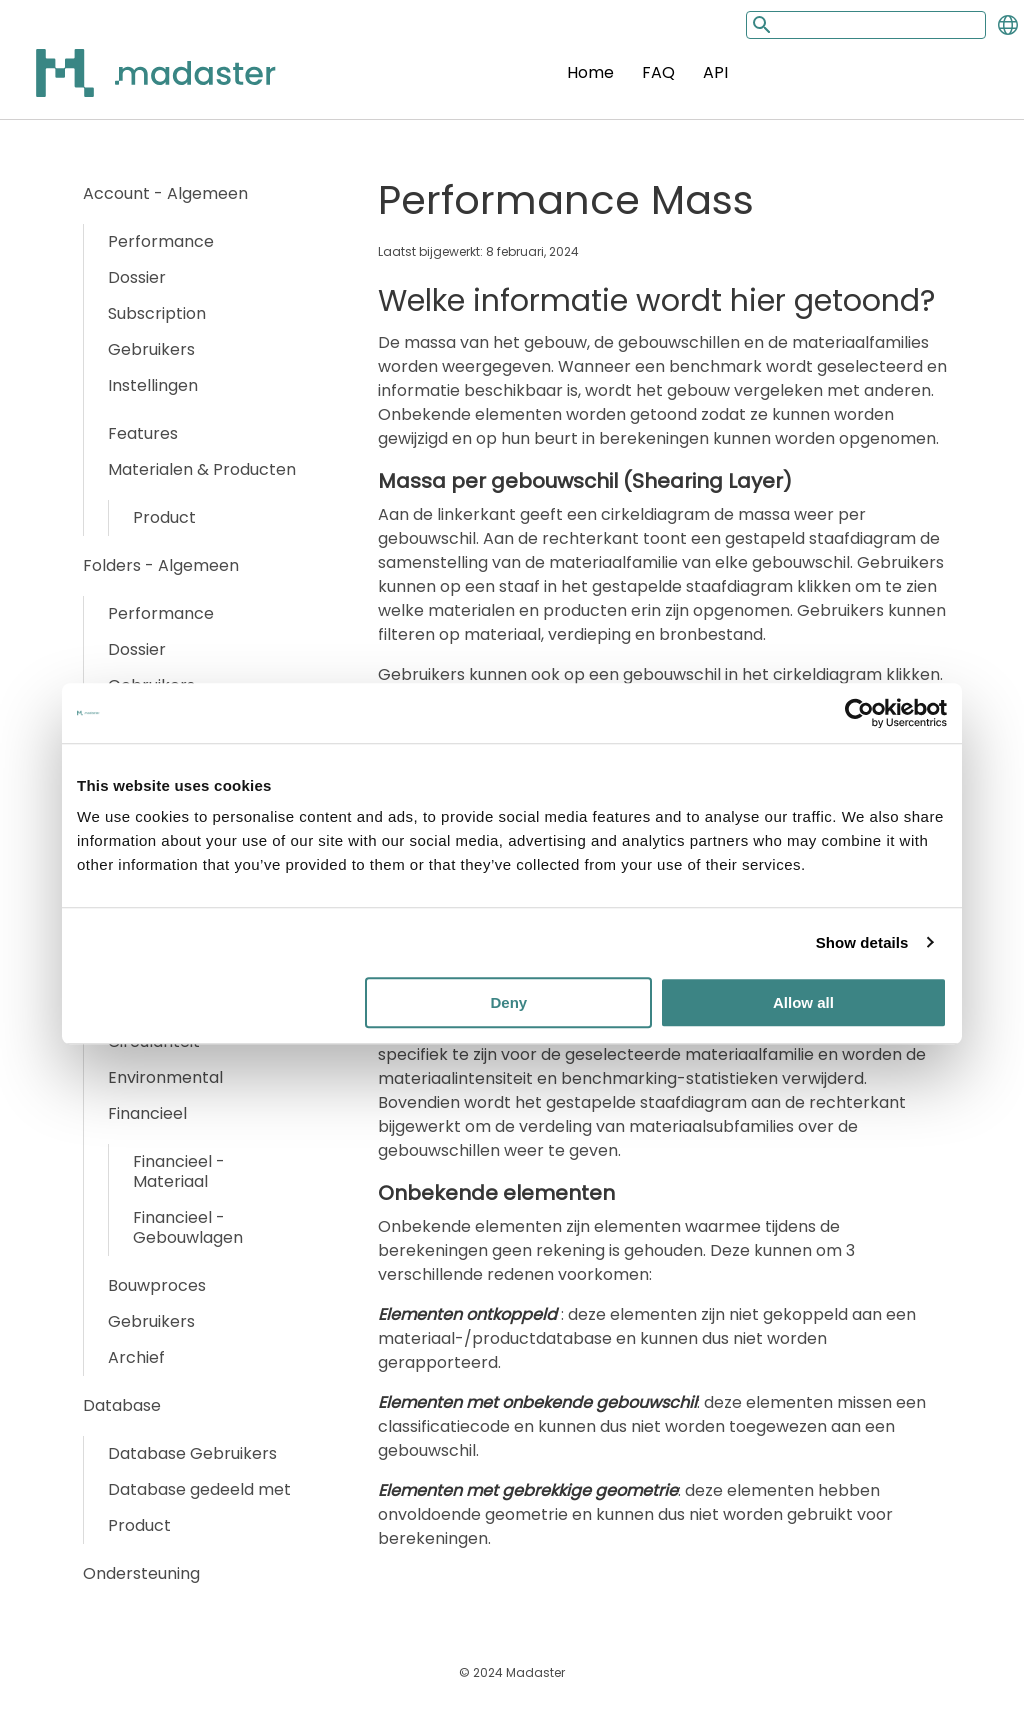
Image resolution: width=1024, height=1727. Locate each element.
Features (143, 433)
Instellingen (153, 385)
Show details (862, 942)
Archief (136, 1357)
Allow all (803, 1002)
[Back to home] (130, 84)
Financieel (147, 1113)
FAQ (658, 72)
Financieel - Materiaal (179, 1171)
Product (164, 517)
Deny (509, 1002)
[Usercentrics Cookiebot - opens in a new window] (859, 713)
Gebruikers (151, 349)
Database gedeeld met (199, 1489)
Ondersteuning (141, 1573)
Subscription (157, 313)
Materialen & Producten (202, 469)
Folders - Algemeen (161, 565)
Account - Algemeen (165, 193)
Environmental (165, 1077)
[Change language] (1008, 25)
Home (590, 72)
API (715, 72)
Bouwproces (157, 1285)
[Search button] (760, 24)
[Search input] (866, 25)
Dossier (137, 277)
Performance (161, 241)
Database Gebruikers (192, 1453)
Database (122, 1405)
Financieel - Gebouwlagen (188, 1227)
